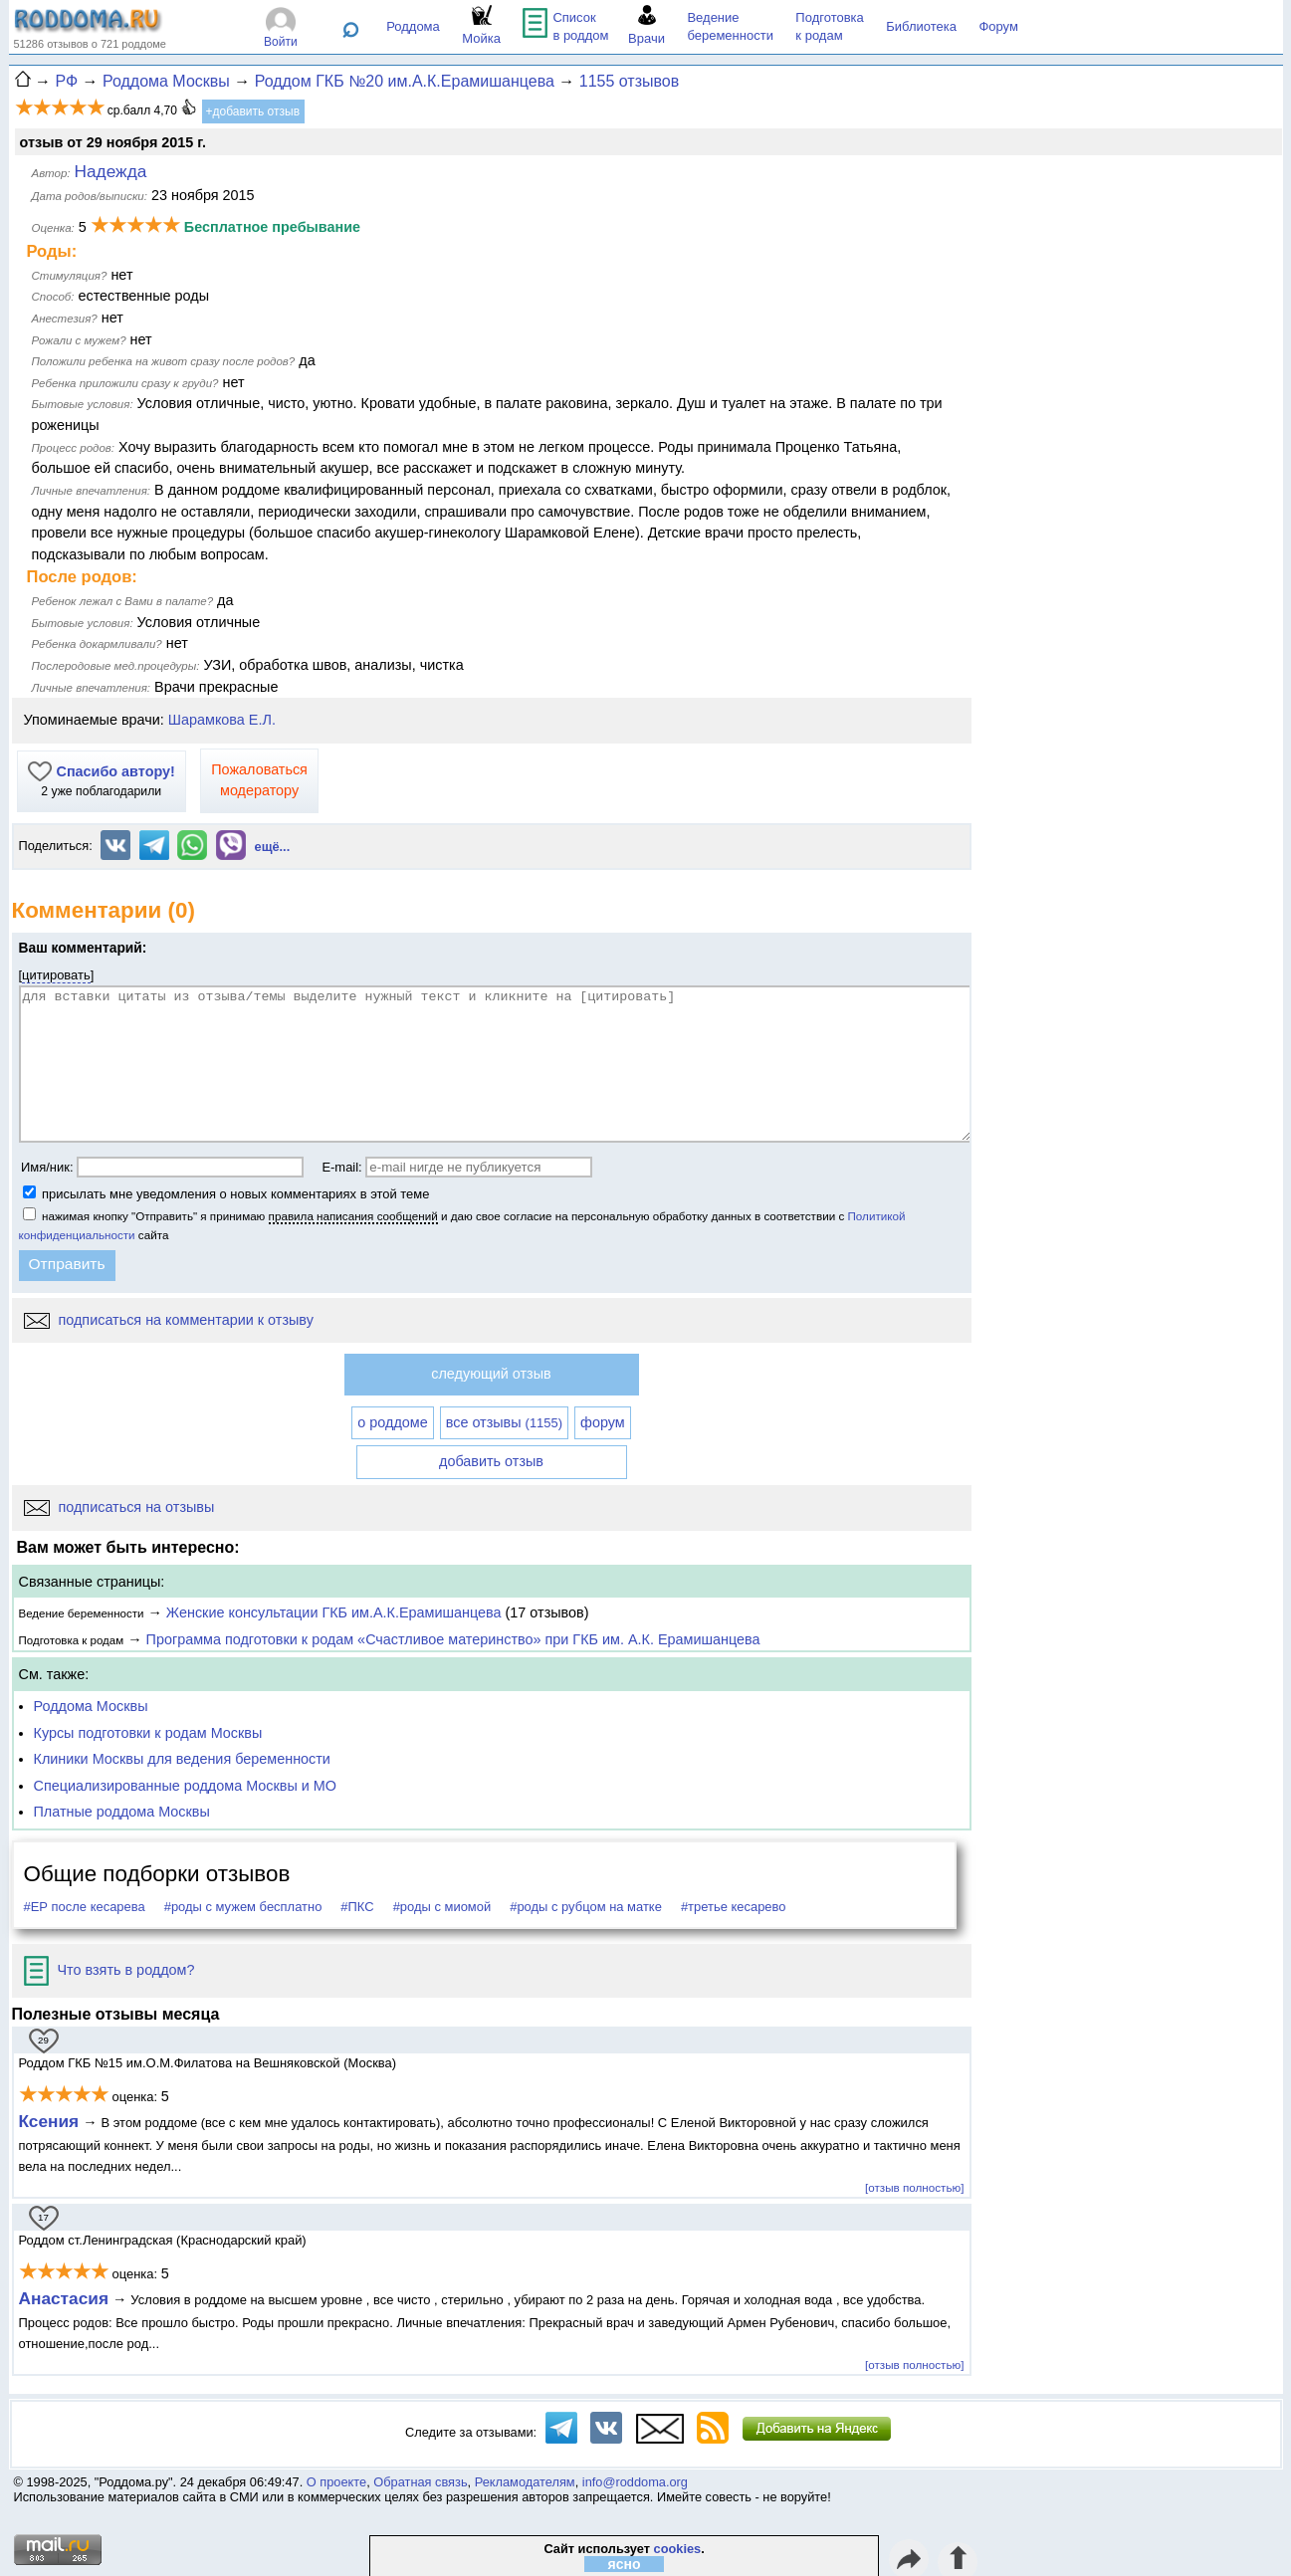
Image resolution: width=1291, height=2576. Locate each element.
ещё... (273, 846)
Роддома (413, 26)
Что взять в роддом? (109, 1970)
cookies (678, 2548)
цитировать (56, 974)
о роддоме (392, 1422)
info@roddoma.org (635, 2481)
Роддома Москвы (91, 1706)
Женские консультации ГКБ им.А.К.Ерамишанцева (334, 1612)
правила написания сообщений (353, 1215)
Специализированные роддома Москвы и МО (185, 1786)
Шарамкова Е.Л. (222, 720)
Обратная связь (420, 2481)
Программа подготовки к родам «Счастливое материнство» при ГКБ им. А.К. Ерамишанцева (453, 1639)
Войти (281, 42)
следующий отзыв (490, 1374)
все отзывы (504, 1422)
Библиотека (921, 26)
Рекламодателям (525, 2481)
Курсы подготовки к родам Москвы (148, 1733)
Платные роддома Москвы (122, 1812)
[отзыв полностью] (914, 2187)
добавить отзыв (491, 1461)
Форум (998, 26)
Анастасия (63, 2298)
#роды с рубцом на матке (586, 1906)
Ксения (49, 2121)
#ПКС (356, 1906)
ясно (624, 2564)
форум (602, 1422)
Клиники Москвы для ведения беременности (182, 1759)
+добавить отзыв (253, 111)
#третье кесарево (733, 1906)
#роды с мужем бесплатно (243, 1906)
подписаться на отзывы (119, 1507)
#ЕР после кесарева (84, 1906)
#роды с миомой (442, 1906)
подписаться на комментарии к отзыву (169, 1320)
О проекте (336, 2481)
